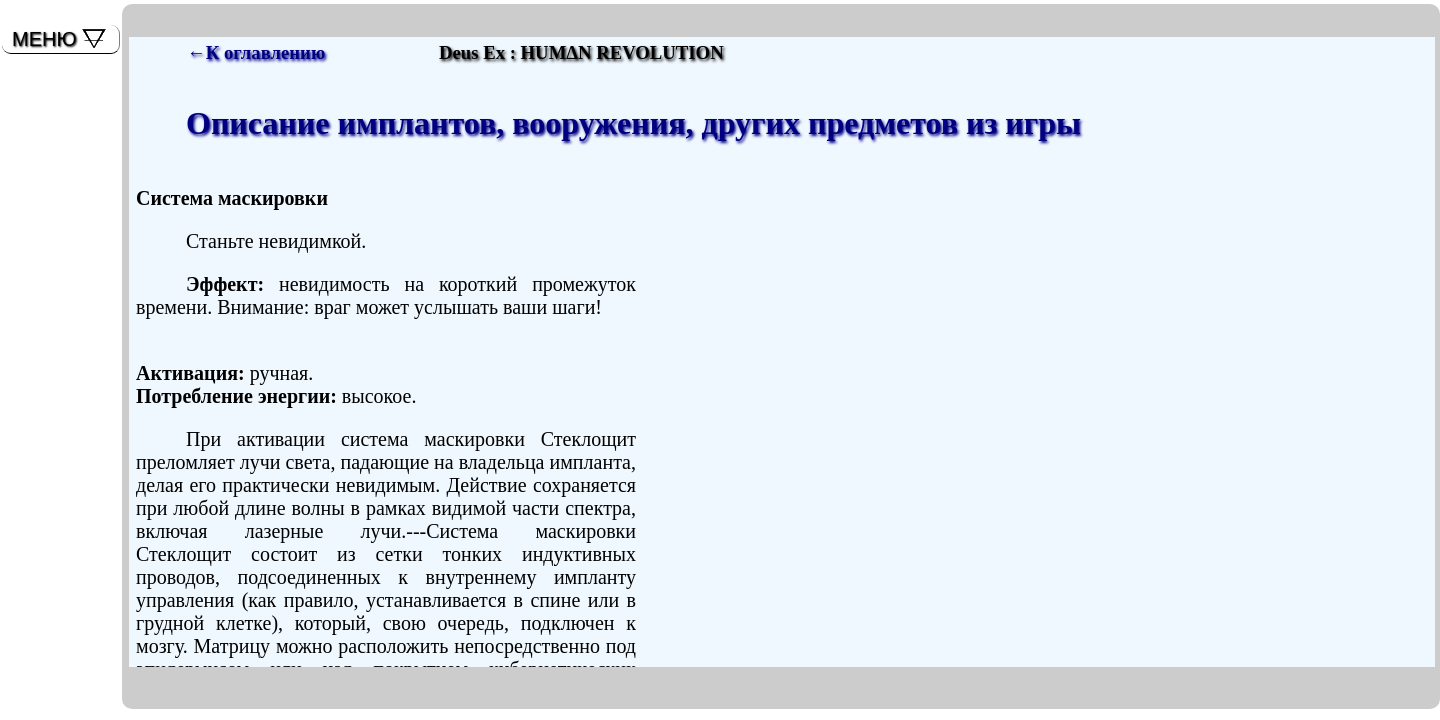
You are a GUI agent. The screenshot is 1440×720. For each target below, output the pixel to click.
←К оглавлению (256, 52)
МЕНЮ (44, 39)
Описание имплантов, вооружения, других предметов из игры (633, 123)
